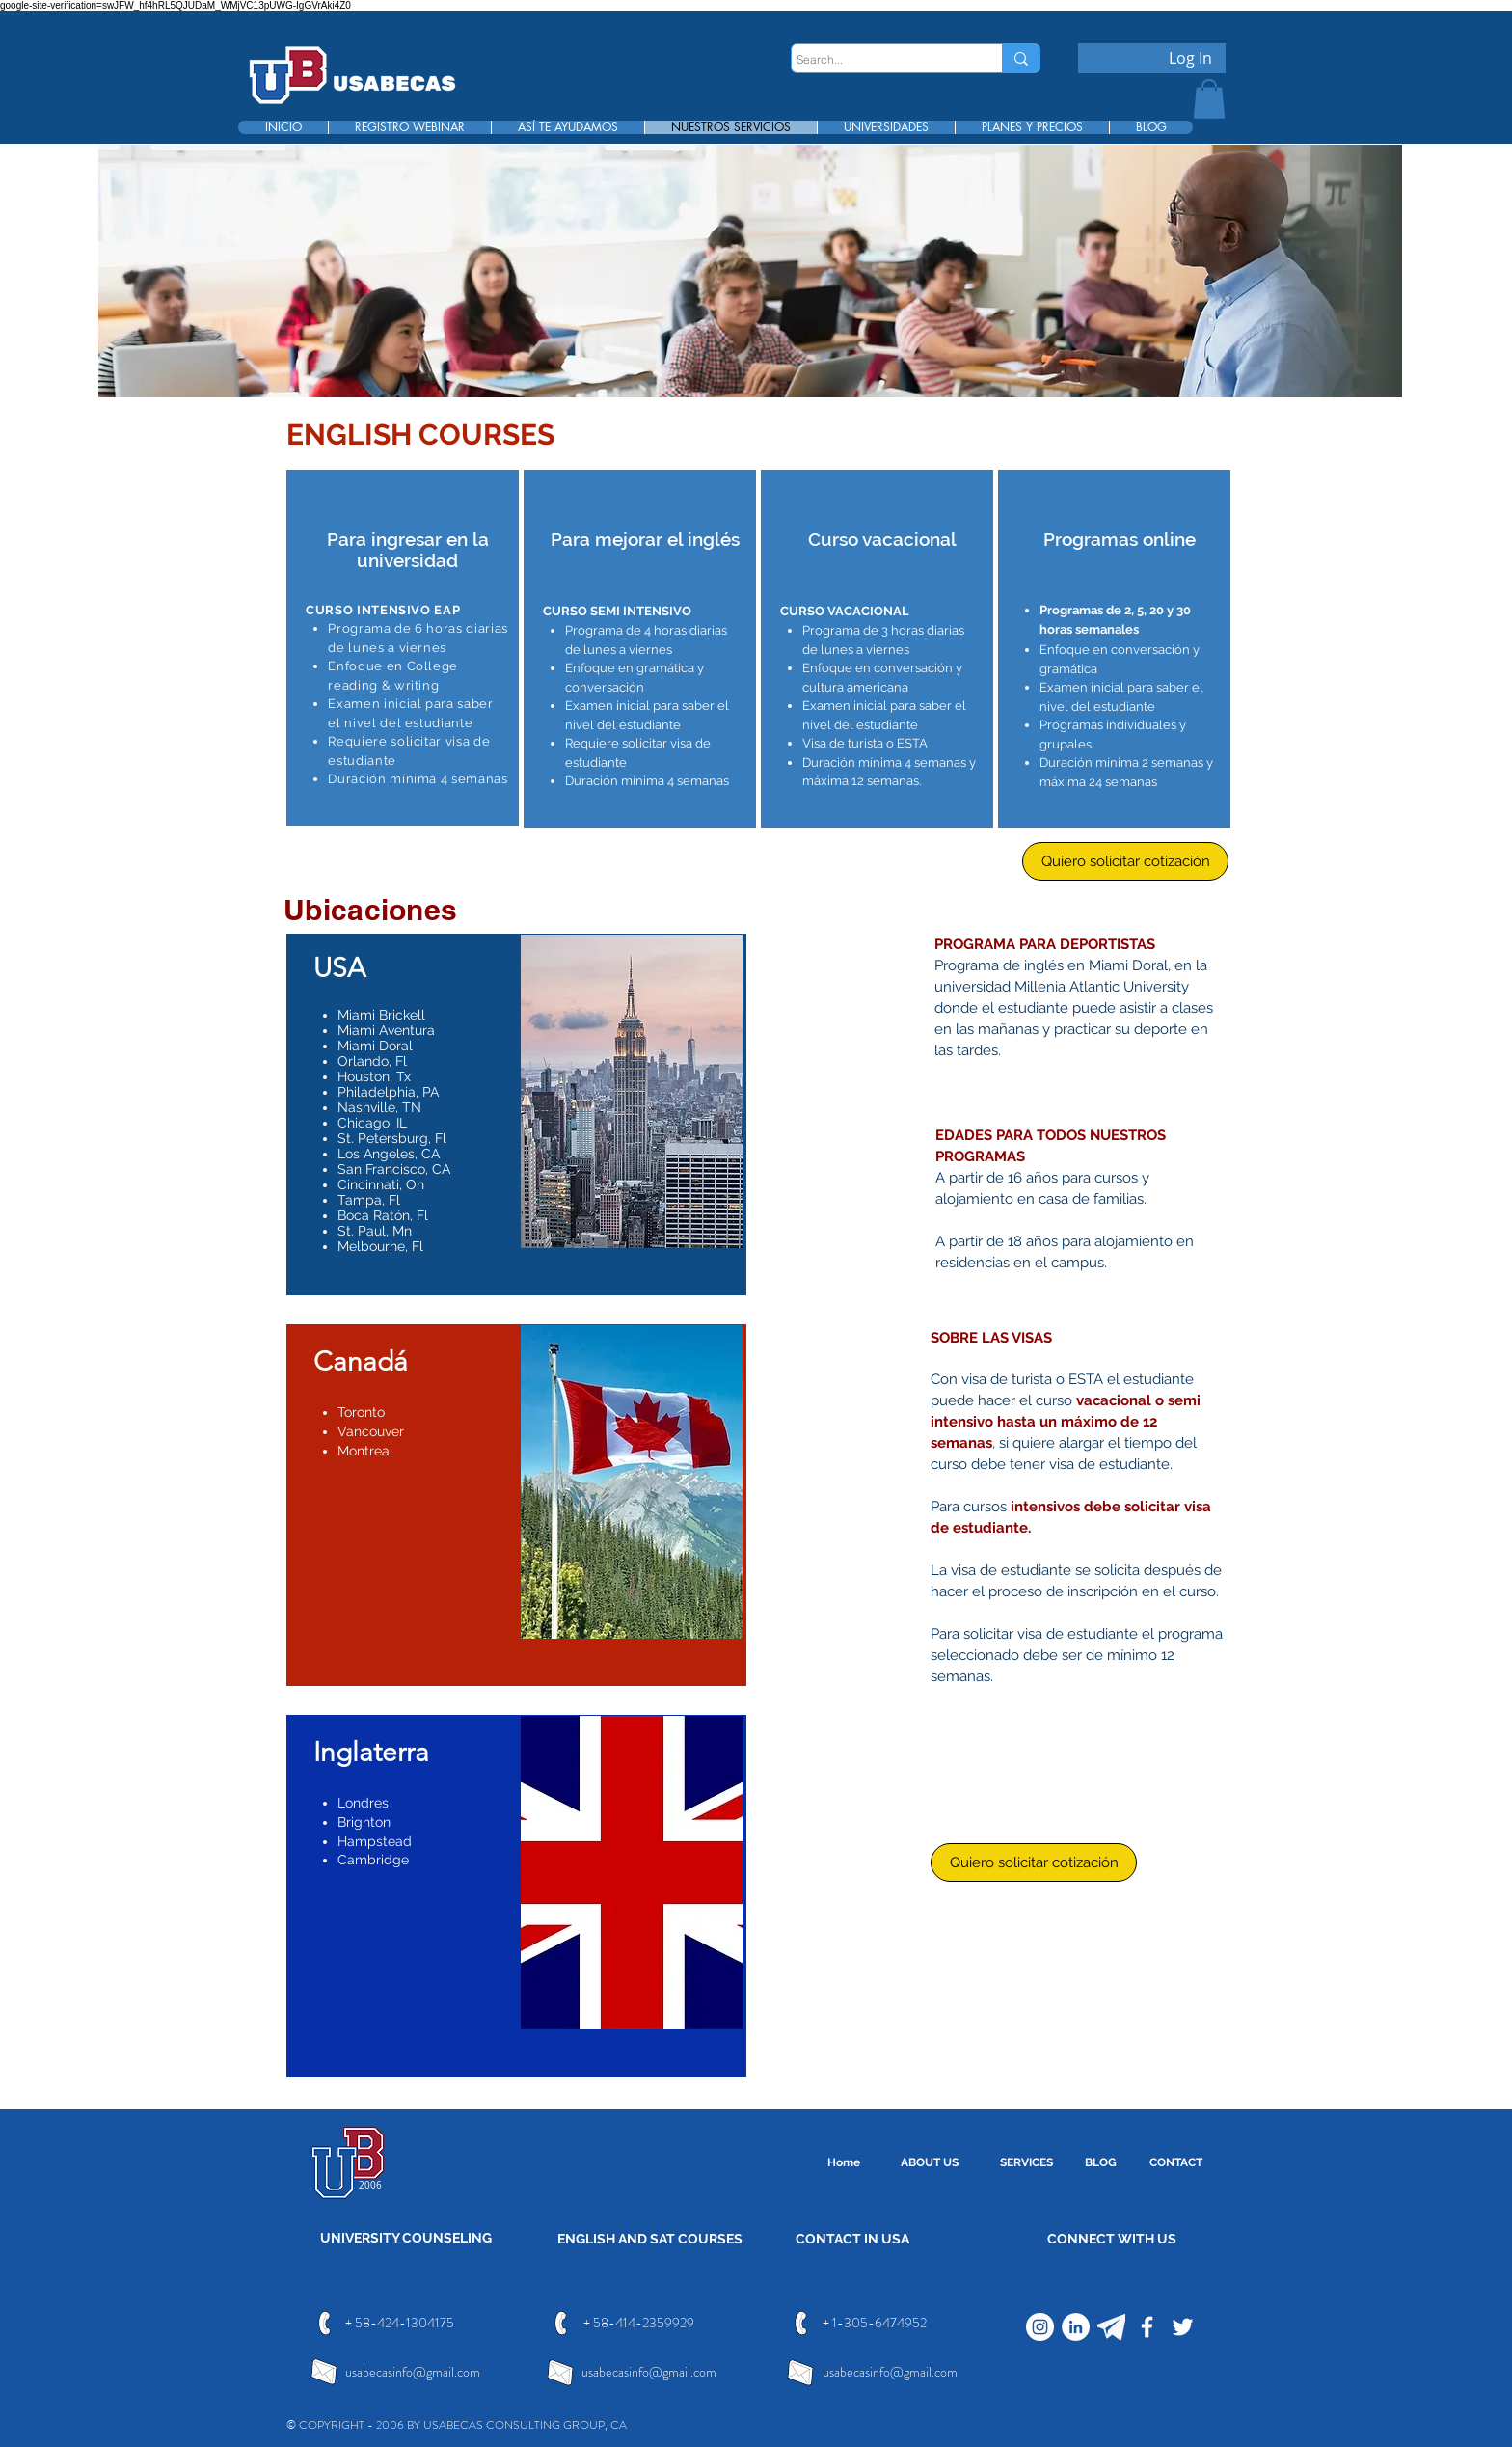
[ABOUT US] (929, 2163)
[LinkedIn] (1076, 2327)
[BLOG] (1100, 2163)
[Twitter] (1183, 2327)
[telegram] (1111, 2327)
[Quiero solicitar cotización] (1125, 861)
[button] (1209, 99)
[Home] (843, 2163)
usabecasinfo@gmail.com (412, 2371)
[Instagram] (1040, 2327)
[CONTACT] (1176, 2163)
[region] (402, 648)
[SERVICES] (1026, 2163)
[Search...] (878, 60)
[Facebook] (1147, 2327)
